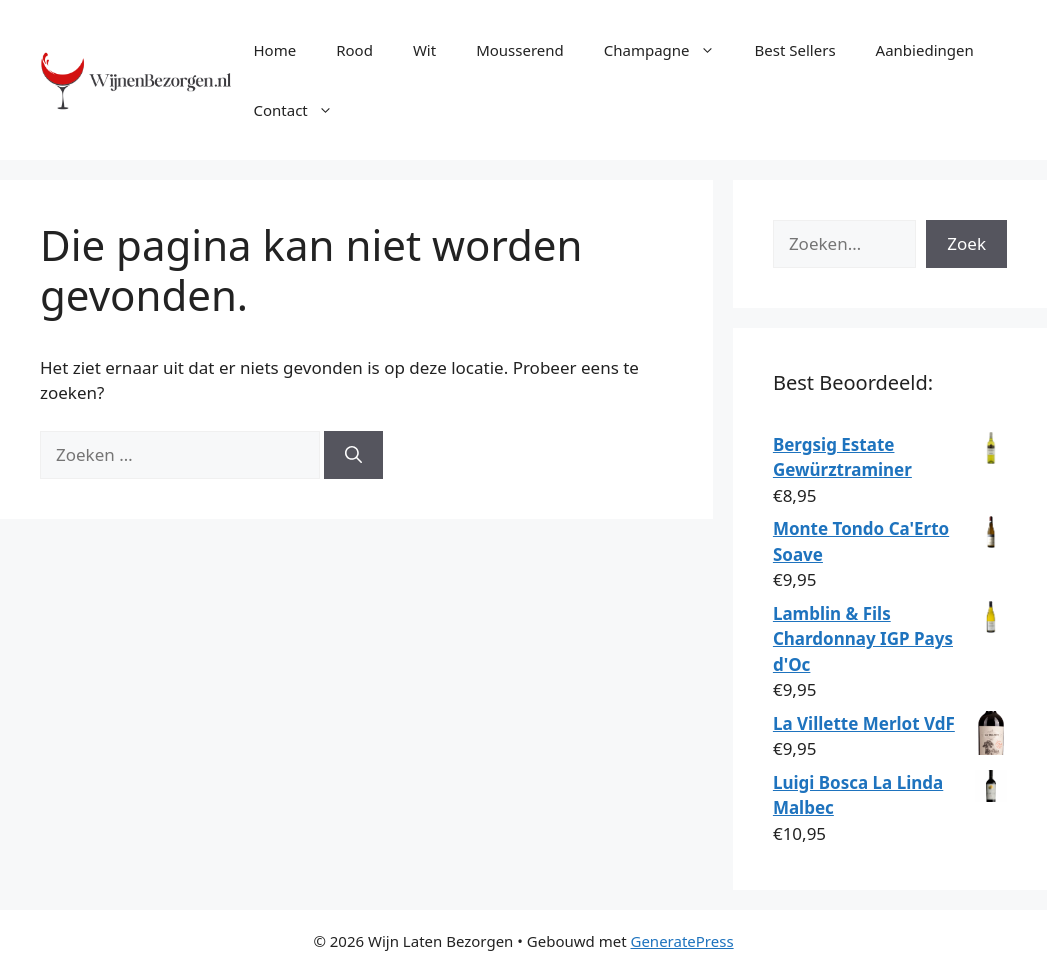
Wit (424, 50)
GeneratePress (681, 941)
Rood (354, 50)
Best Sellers (795, 50)
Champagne (669, 50)
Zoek (966, 243)
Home (274, 50)
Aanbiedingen (925, 50)
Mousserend (520, 50)
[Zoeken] (353, 455)
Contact (302, 110)
